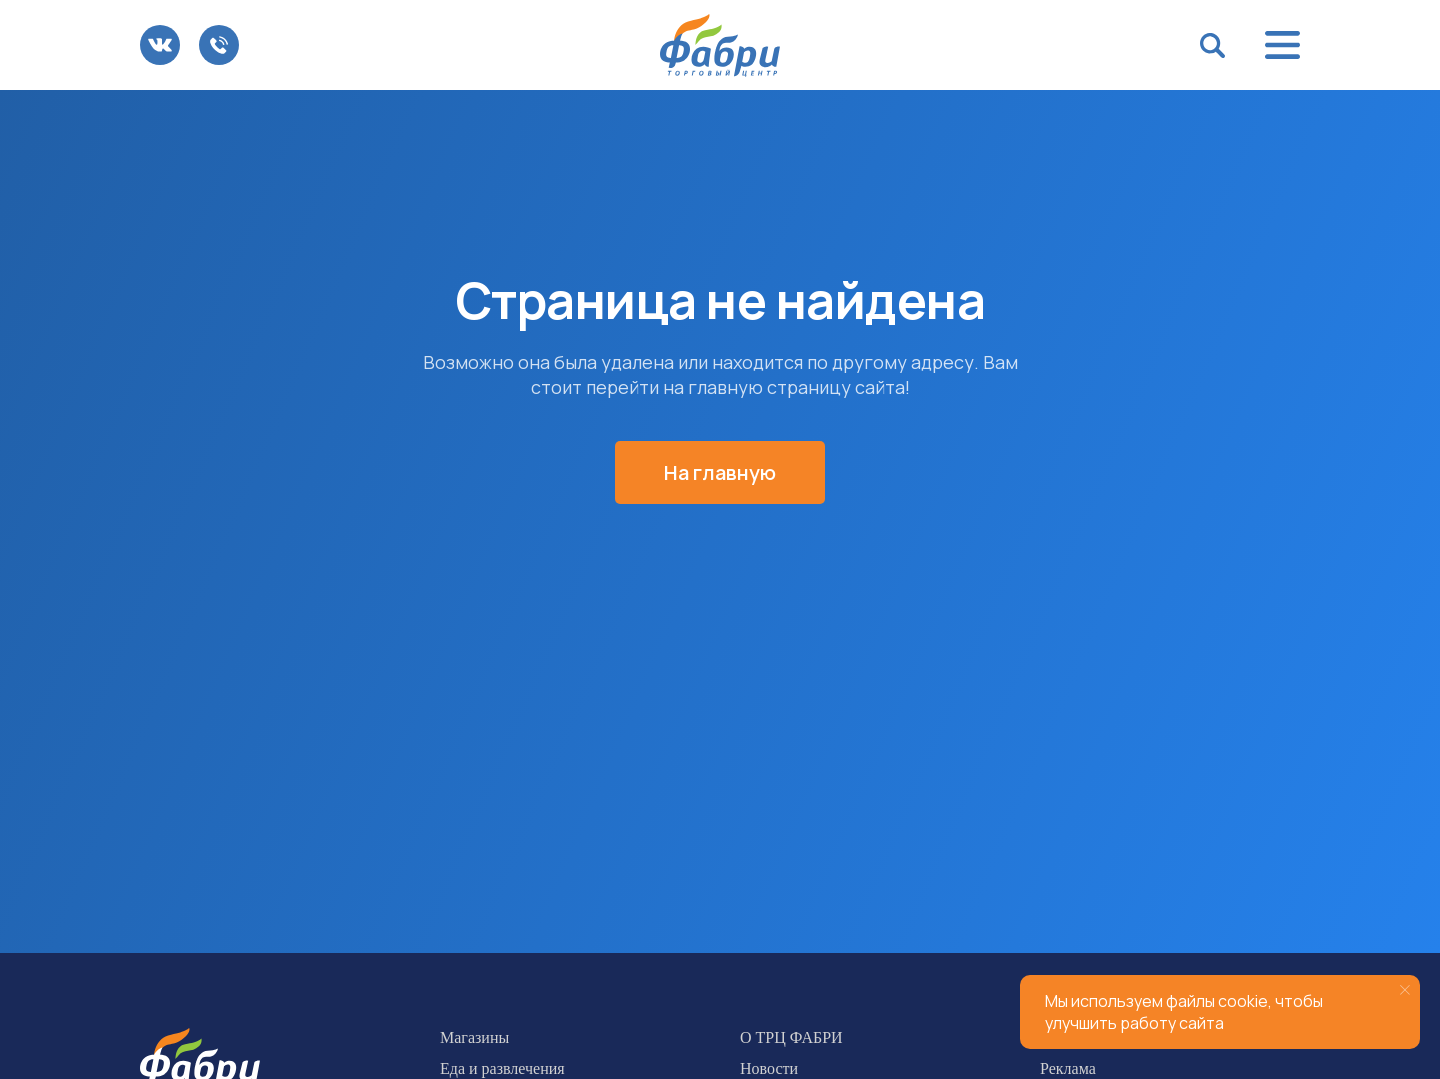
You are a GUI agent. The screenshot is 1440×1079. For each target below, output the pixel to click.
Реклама (1068, 1068)
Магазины (474, 1037)
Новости (769, 1068)
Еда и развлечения (502, 1068)
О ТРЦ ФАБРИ (791, 1037)
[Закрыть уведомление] (1405, 990)
